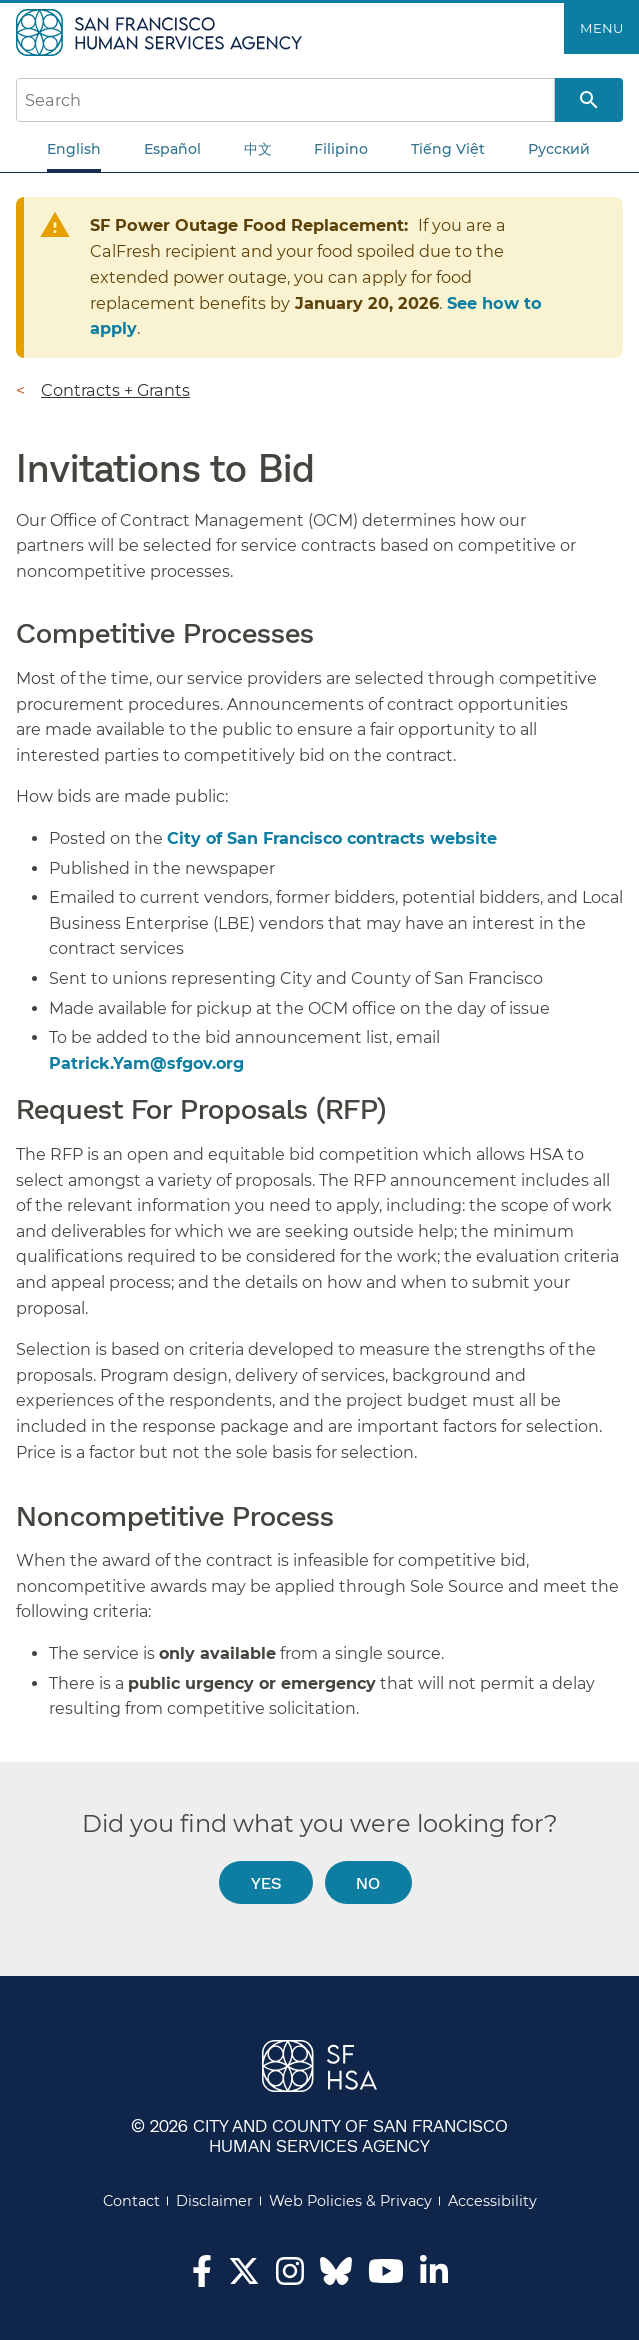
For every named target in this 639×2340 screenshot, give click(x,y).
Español (172, 149)
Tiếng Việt (448, 149)
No (368, 1882)
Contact (131, 2201)
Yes (266, 1882)
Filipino (341, 149)
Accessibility (492, 2201)
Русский (559, 149)
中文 (258, 149)
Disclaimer (214, 2201)
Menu (601, 28)
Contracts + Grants (115, 390)
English (74, 149)
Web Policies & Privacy (350, 2201)
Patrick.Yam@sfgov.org (146, 1063)
